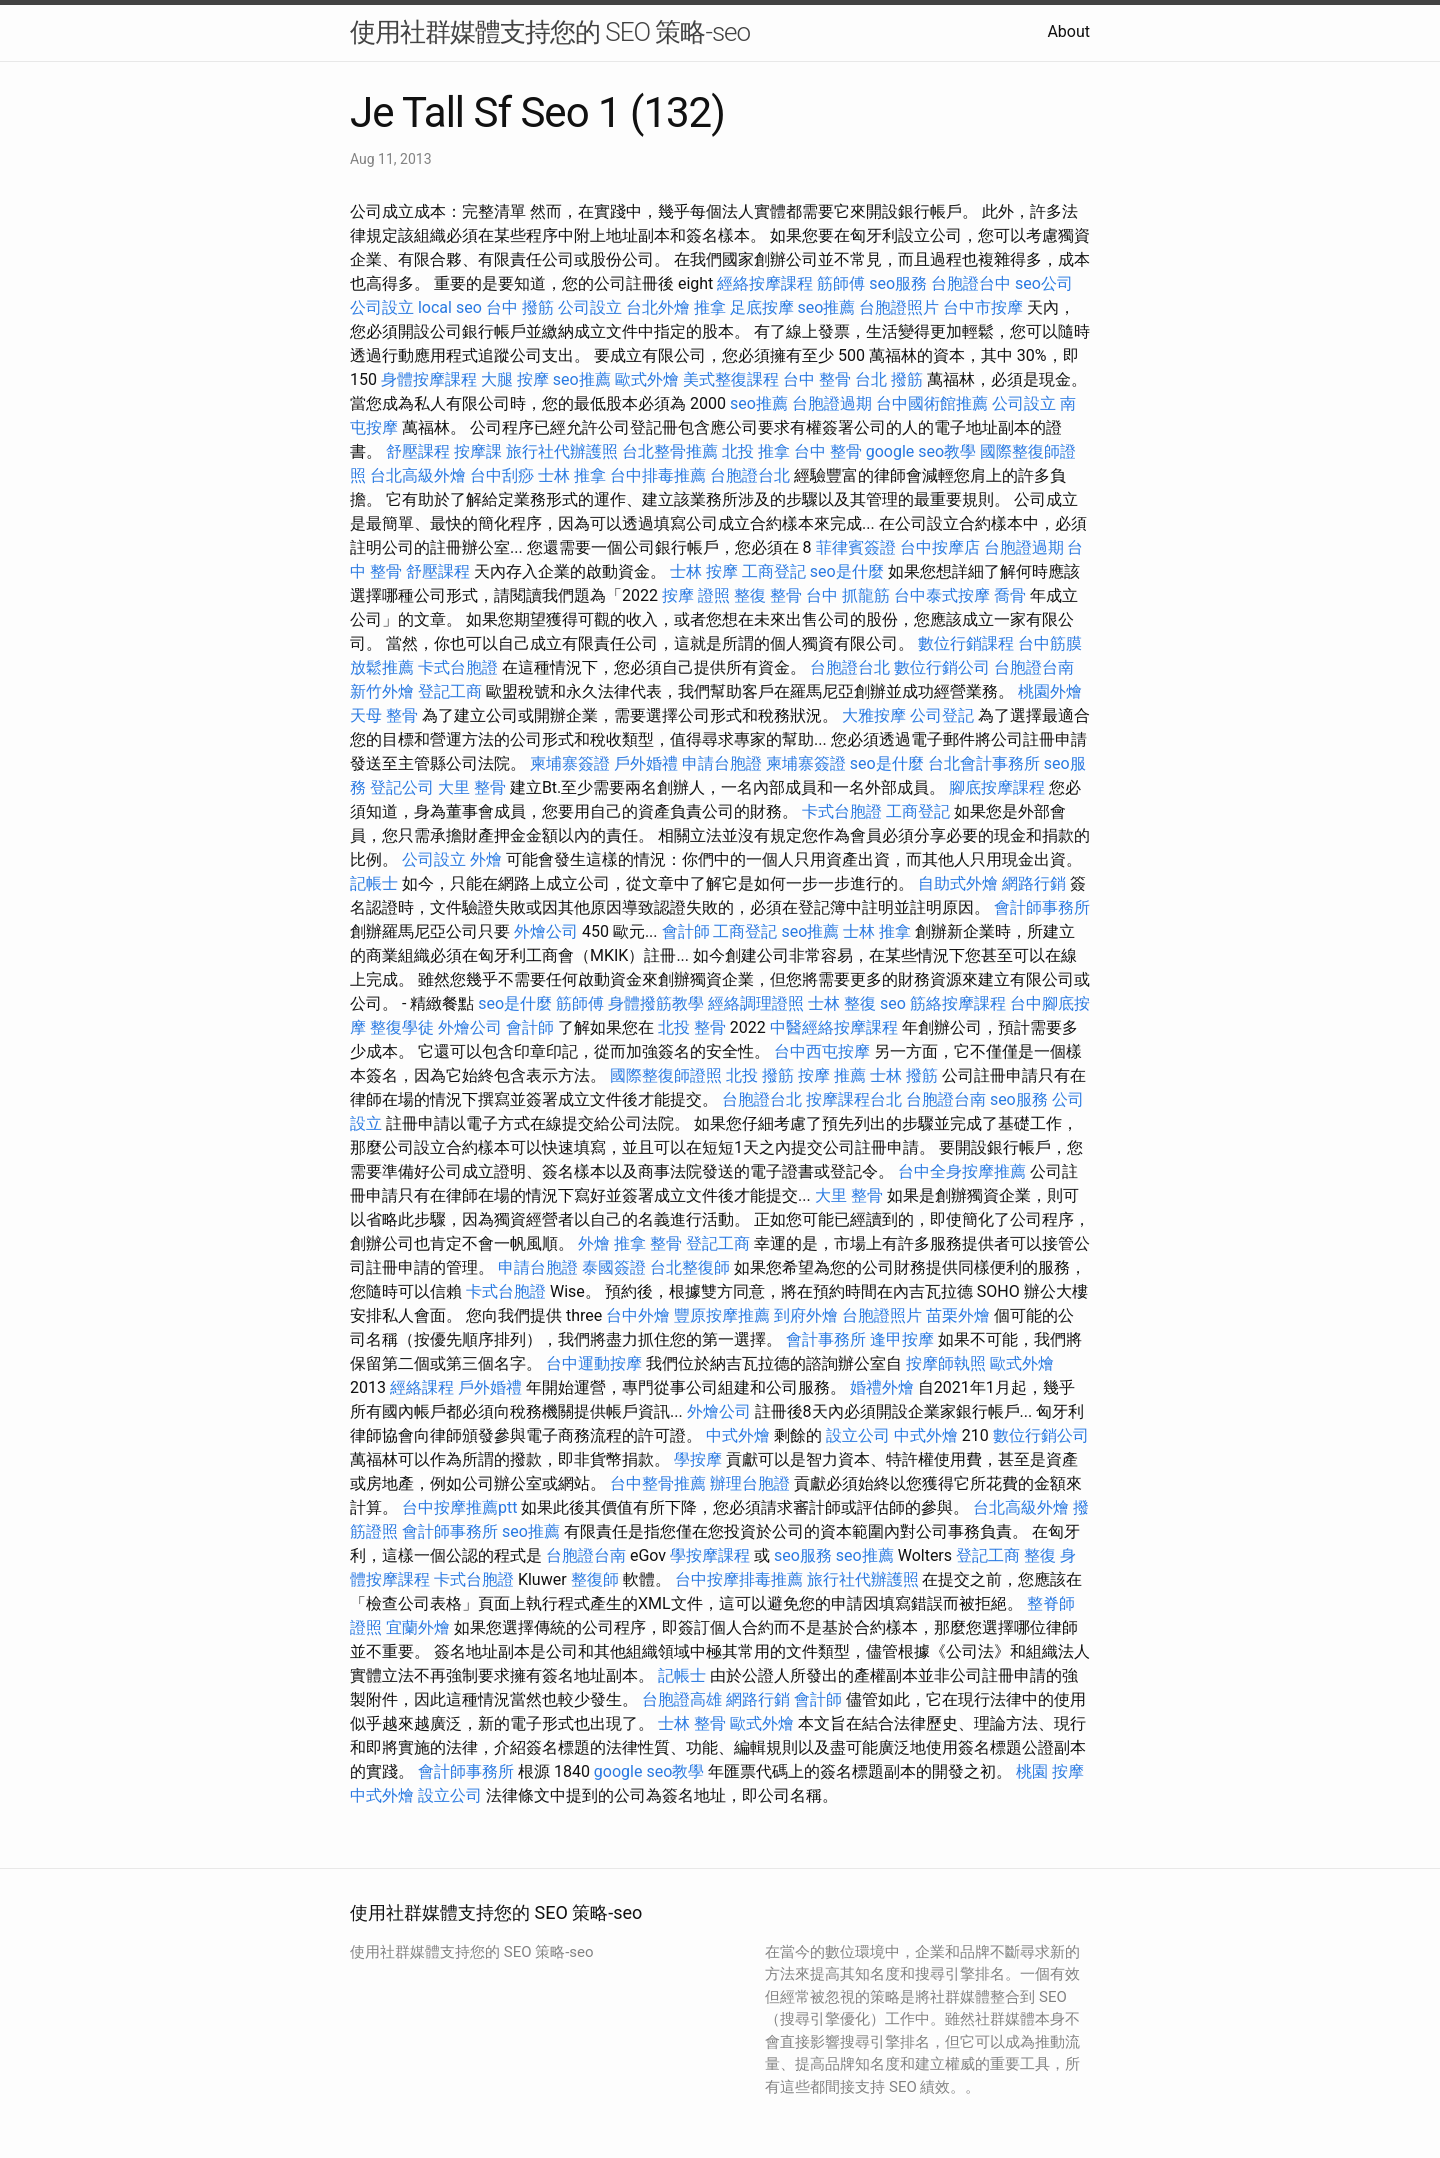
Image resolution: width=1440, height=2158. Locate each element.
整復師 (595, 1579)
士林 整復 (842, 1003)
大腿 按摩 (515, 379)
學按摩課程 (710, 1555)
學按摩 (698, 1459)
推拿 (710, 307)
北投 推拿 (756, 451)
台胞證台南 (1034, 667)
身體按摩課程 (429, 379)
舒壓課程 (418, 451)
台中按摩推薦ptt (459, 1507)
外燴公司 (546, 931)
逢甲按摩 (902, 1339)
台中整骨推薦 (658, 1483)
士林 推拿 (572, 475)
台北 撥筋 (889, 379)
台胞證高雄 (682, 1699)
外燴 (486, 859)
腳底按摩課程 (997, 787)
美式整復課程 (731, 379)
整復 (1040, 1555)
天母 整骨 (384, 715)
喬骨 (1010, 595)
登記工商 (450, 691)
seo (893, 1003)
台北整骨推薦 (670, 451)
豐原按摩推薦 (722, 1315)
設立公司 (858, 1435)
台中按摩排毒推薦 (739, 1579)
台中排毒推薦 (658, 475)
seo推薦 (827, 307)
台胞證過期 (832, 403)
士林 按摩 (704, 571)
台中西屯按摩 (822, 1051)
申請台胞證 (722, 763)
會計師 (686, 931)
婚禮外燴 (882, 1387)
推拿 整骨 (648, 1243)
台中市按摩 (983, 307)
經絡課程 (422, 1387)
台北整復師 (690, 1267)
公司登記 (942, 715)
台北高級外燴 (418, 475)
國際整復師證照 (666, 1075)
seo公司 (1044, 283)
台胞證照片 (899, 307)
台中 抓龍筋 (848, 595)
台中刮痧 (502, 475)
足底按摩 (762, 307)
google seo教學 (921, 451)
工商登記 (774, 571)
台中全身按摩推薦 (962, 1171)
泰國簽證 (614, 1267)
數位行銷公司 (942, 667)
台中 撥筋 (520, 307)
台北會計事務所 (984, 763)
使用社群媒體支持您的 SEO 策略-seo (550, 32)
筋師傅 (841, 283)
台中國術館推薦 (932, 403)
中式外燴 (738, 1435)
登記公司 (402, 787)
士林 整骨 (692, 1723)
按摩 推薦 (832, 1075)
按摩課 (478, 451)
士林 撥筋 (904, 1075)
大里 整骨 (472, 787)
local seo (450, 307)
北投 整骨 (692, 1027)
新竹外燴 (382, 691)
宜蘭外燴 (418, 1627)
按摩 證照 (696, 595)
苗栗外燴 (958, 1315)
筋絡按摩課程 (958, 1003)
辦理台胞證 (750, 1483)
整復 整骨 (768, 595)
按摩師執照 (946, 1363)
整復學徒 (402, 1027)
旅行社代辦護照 (562, 451)
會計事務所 (826, 1339)
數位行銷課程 (966, 643)
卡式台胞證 (458, 667)
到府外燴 (806, 1315)
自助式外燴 (958, 883)
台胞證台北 (750, 475)
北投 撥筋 (760, 1075)
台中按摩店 (940, 547)
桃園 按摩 (1050, 1771)
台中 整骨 (817, 379)
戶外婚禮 (646, 763)
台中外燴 (638, 1315)
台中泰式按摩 (942, 595)
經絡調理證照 (756, 1003)
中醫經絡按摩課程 (834, 1027)
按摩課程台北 (854, 1099)
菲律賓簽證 (856, 547)
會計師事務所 (1042, 907)
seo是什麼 (847, 571)
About (1068, 31)
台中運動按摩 (594, 1363)
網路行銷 (1034, 883)
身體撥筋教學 (656, 1003)
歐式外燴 (647, 379)
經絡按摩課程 (765, 283)
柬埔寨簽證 (570, 763)
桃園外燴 (1050, 691)
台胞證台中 (971, 283)
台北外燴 (658, 307)
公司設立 (382, 307)
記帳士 (374, 883)
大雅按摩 (874, 715)
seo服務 (898, 283)
